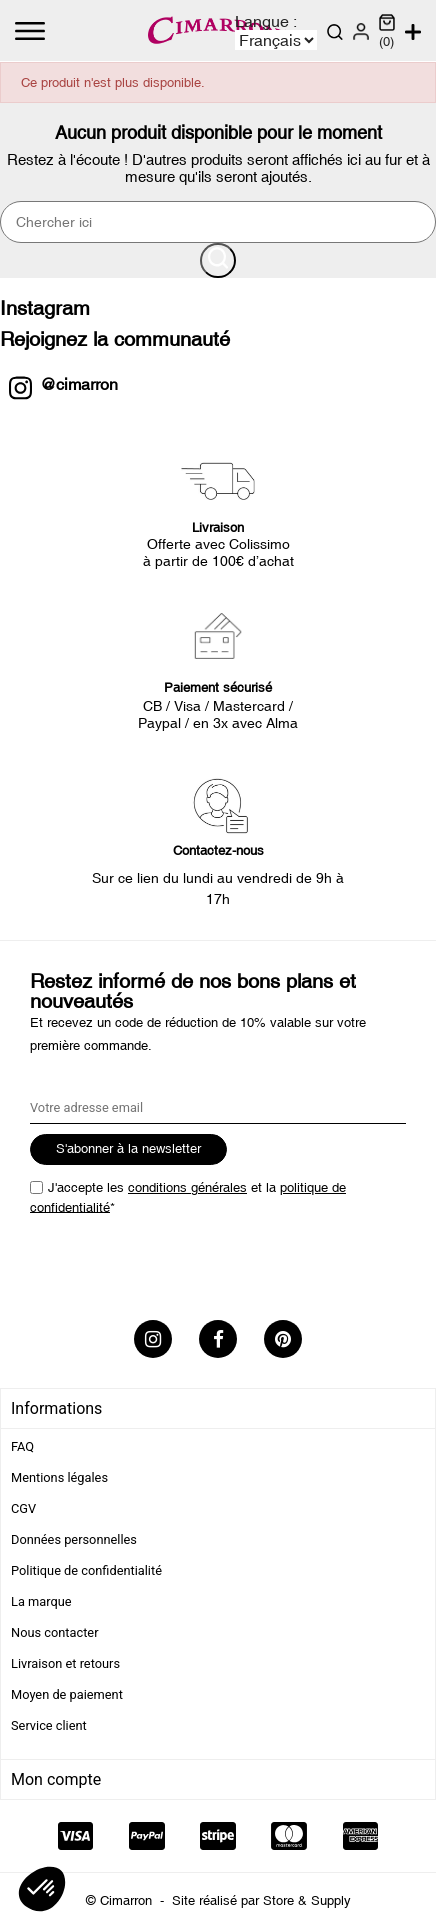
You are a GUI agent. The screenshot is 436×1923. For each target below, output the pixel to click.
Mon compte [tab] (56, 1779)
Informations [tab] (56, 1408)
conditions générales (187, 1187)
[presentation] (182, 1261)
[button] (42, 1889)
